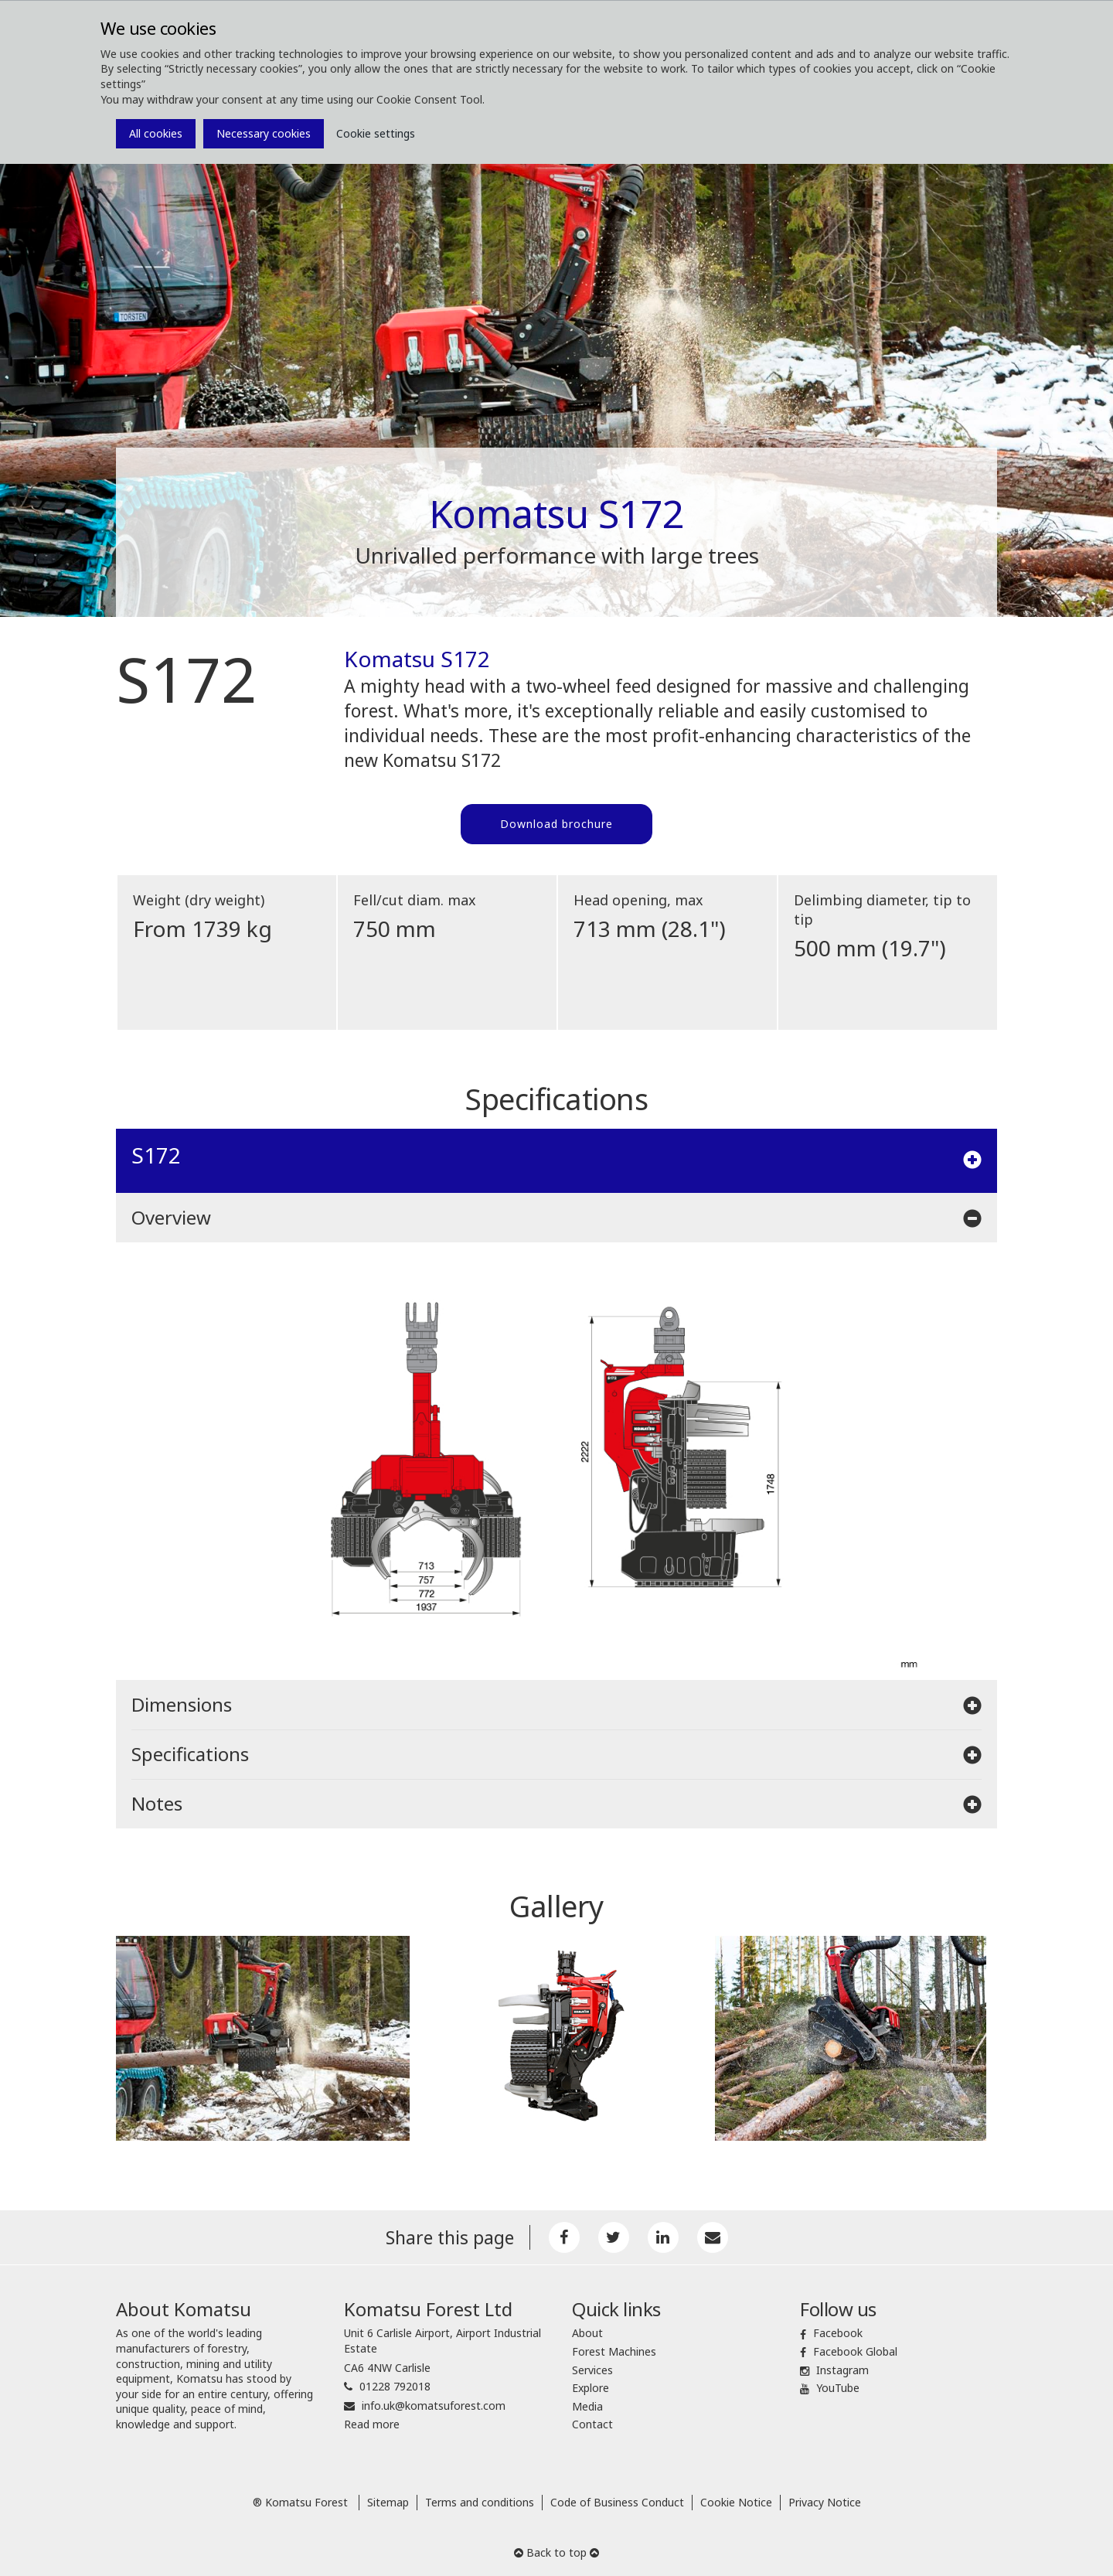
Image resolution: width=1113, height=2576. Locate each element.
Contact (592, 2424)
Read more (372, 2424)
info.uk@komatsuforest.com (433, 2405)
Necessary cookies (263, 133)
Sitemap (388, 2502)
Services (592, 2370)
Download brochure (556, 823)
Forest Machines (614, 2351)
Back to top (556, 2552)
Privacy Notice (824, 2502)
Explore (590, 2387)
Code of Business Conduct (617, 2502)
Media (587, 2406)
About (587, 2333)
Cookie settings (375, 133)
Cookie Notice (736, 2502)
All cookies (155, 133)
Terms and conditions (479, 2502)
